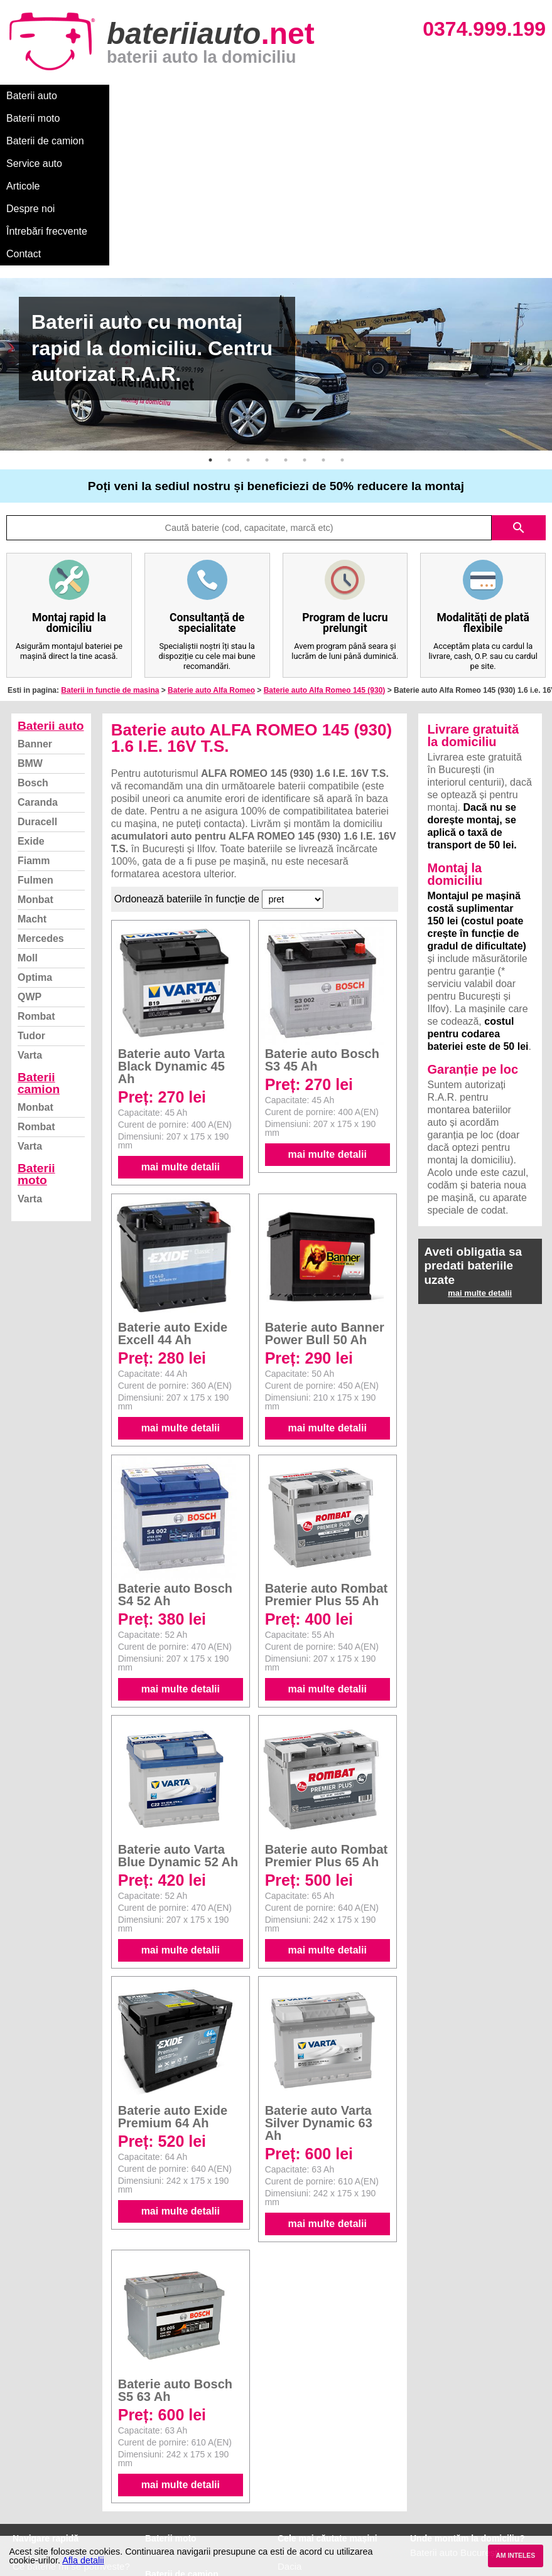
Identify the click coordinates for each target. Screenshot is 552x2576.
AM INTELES (515, 2555)
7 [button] (323, 324)
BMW (30, 628)
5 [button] (285, 324)
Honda (291, 2527)
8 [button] (342, 324)
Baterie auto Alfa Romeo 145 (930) (325, 554)
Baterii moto (100, 95)
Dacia (289, 2430)
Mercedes (41, 803)
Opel (288, 2513)
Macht (32, 783)
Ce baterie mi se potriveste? (71, 2430)
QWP (29, 861)
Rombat (36, 880)
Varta (30, 919)
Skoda (291, 2458)
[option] (276, 228)
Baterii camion (39, 947)
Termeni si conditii (50, 2472)
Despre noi (382, 95)
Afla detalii (83, 2560)
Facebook (33, 2486)
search (518, 392)
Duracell (37, 686)
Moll (28, 822)
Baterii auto (31, 95)
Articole (325, 95)
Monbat (35, 764)
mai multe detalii (180, 1031)
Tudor (31, 900)
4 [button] (267, 324)
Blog (22, 2417)
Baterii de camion (181, 95)
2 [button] (229, 324)
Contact (23, 118)
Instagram (34, 2499)
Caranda (38, 666)
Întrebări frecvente (459, 95)
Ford (287, 2444)
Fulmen (35, 744)
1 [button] (210, 324)
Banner (35, 608)
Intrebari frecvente (51, 2458)
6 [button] (304, 324)
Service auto (265, 95)
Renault (294, 2486)
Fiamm (34, 725)
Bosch (33, 647)
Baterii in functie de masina (110, 554)
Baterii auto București (455, 2417)
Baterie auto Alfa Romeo (211, 554)
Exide (31, 705)
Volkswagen (303, 2472)
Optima (35, 841)
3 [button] (248, 324)
